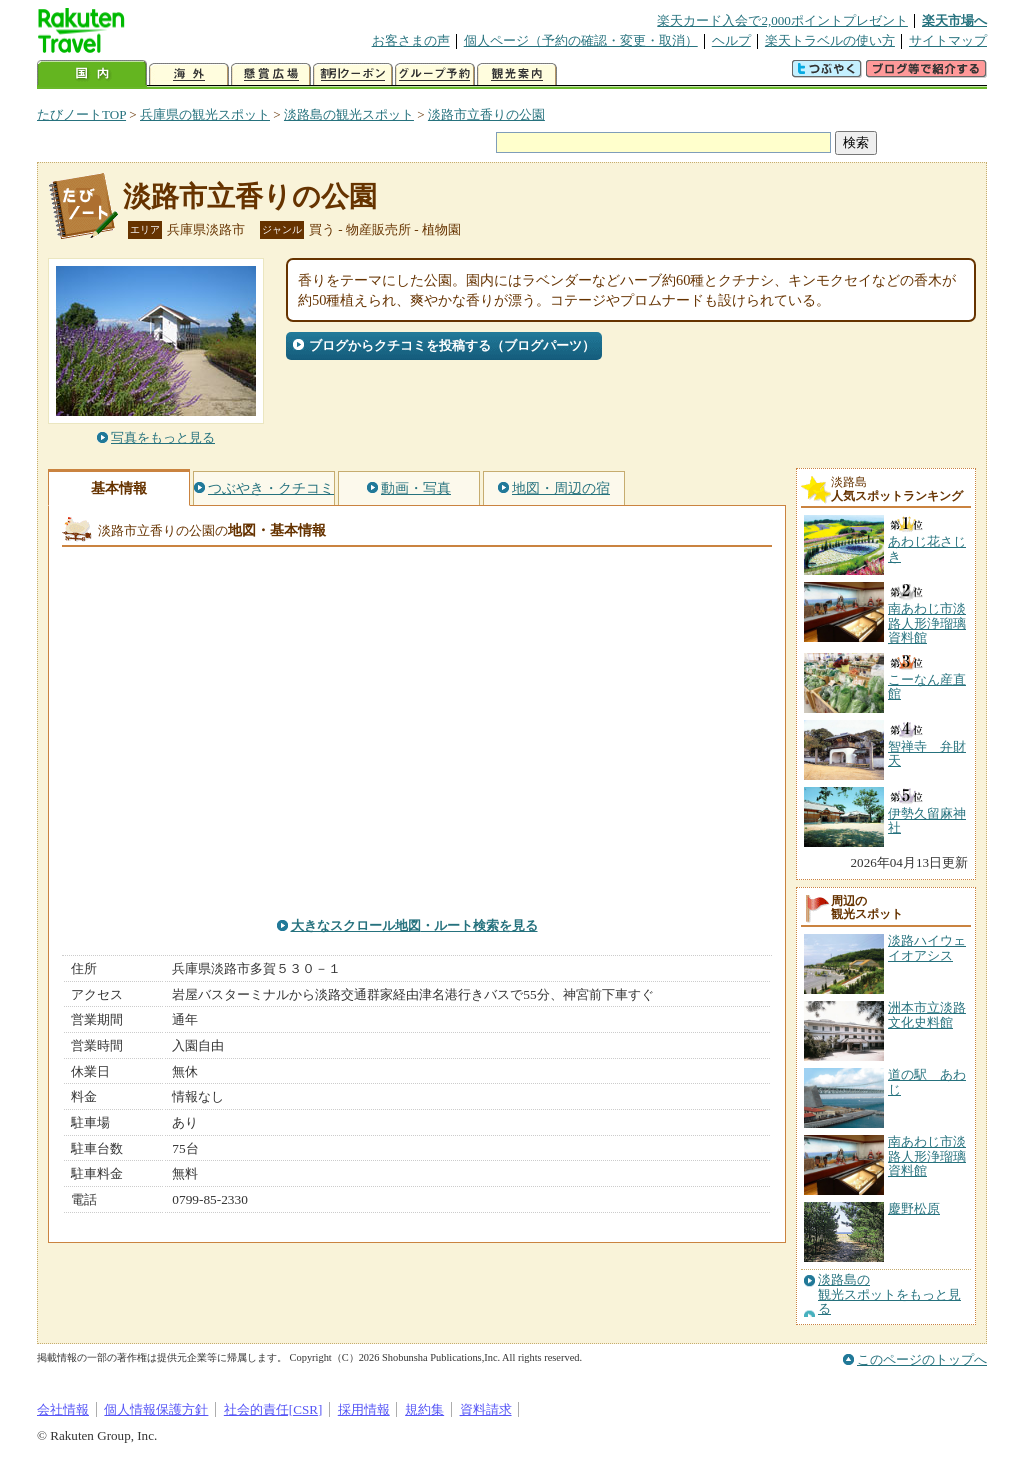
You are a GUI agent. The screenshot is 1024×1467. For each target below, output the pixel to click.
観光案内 (517, 74)
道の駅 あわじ (927, 1081)
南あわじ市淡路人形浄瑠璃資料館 (927, 1156)
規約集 (424, 1409)
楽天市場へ (954, 20)
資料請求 (486, 1409)
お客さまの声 (411, 40)
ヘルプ (731, 40)
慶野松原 (914, 1208)
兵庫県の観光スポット (205, 114)
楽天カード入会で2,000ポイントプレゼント (782, 20)
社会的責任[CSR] (273, 1409)
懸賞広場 (271, 74)
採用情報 (364, 1409)
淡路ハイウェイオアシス (927, 947)
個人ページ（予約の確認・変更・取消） (581, 40)
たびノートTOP (81, 114)
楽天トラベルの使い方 (830, 40)
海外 (189, 74)
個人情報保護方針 (156, 1409)
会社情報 (63, 1409)
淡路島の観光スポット (349, 114)
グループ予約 (435, 74)
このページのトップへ (922, 1359)
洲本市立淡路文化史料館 (927, 1014)
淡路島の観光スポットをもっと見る (889, 1294)
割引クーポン (353, 74)
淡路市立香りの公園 (486, 114)
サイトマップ (948, 40)
